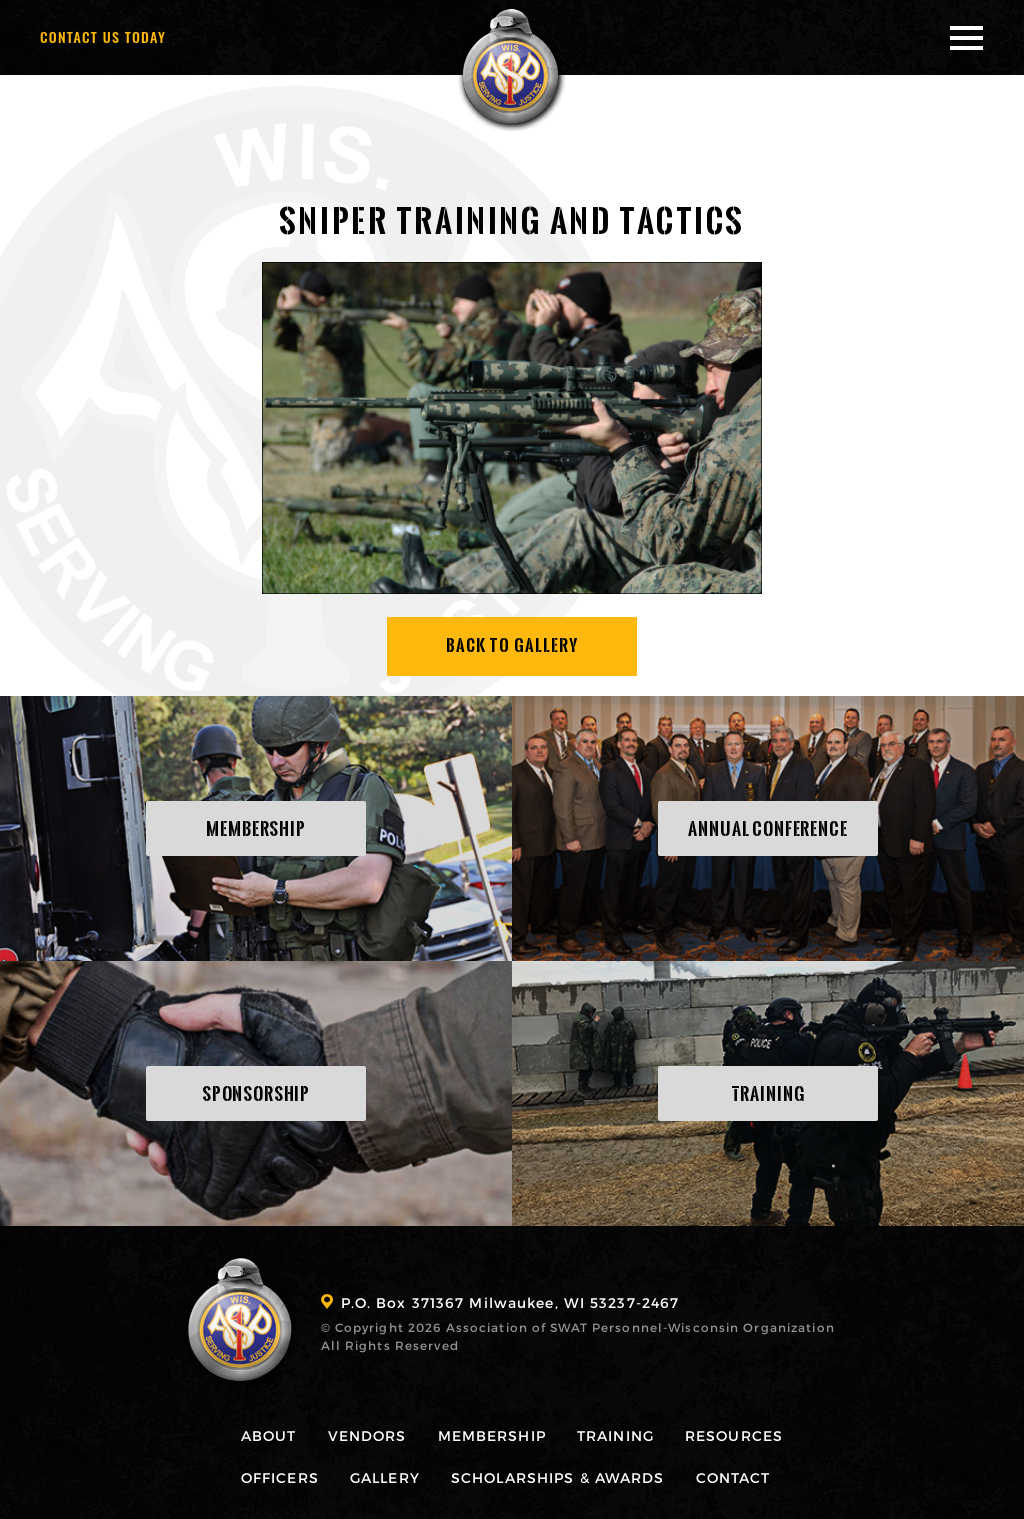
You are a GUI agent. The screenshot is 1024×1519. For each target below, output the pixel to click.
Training (615, 1435)
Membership (492, 1435)
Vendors (367, 1435)
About (269, 1435)
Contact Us (103, 36)
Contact (733, 1477)
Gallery (385, 1477)
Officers (280, 1477)
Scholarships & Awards (558, 1477)
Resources (734, 1435)
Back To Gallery (512, 645)
